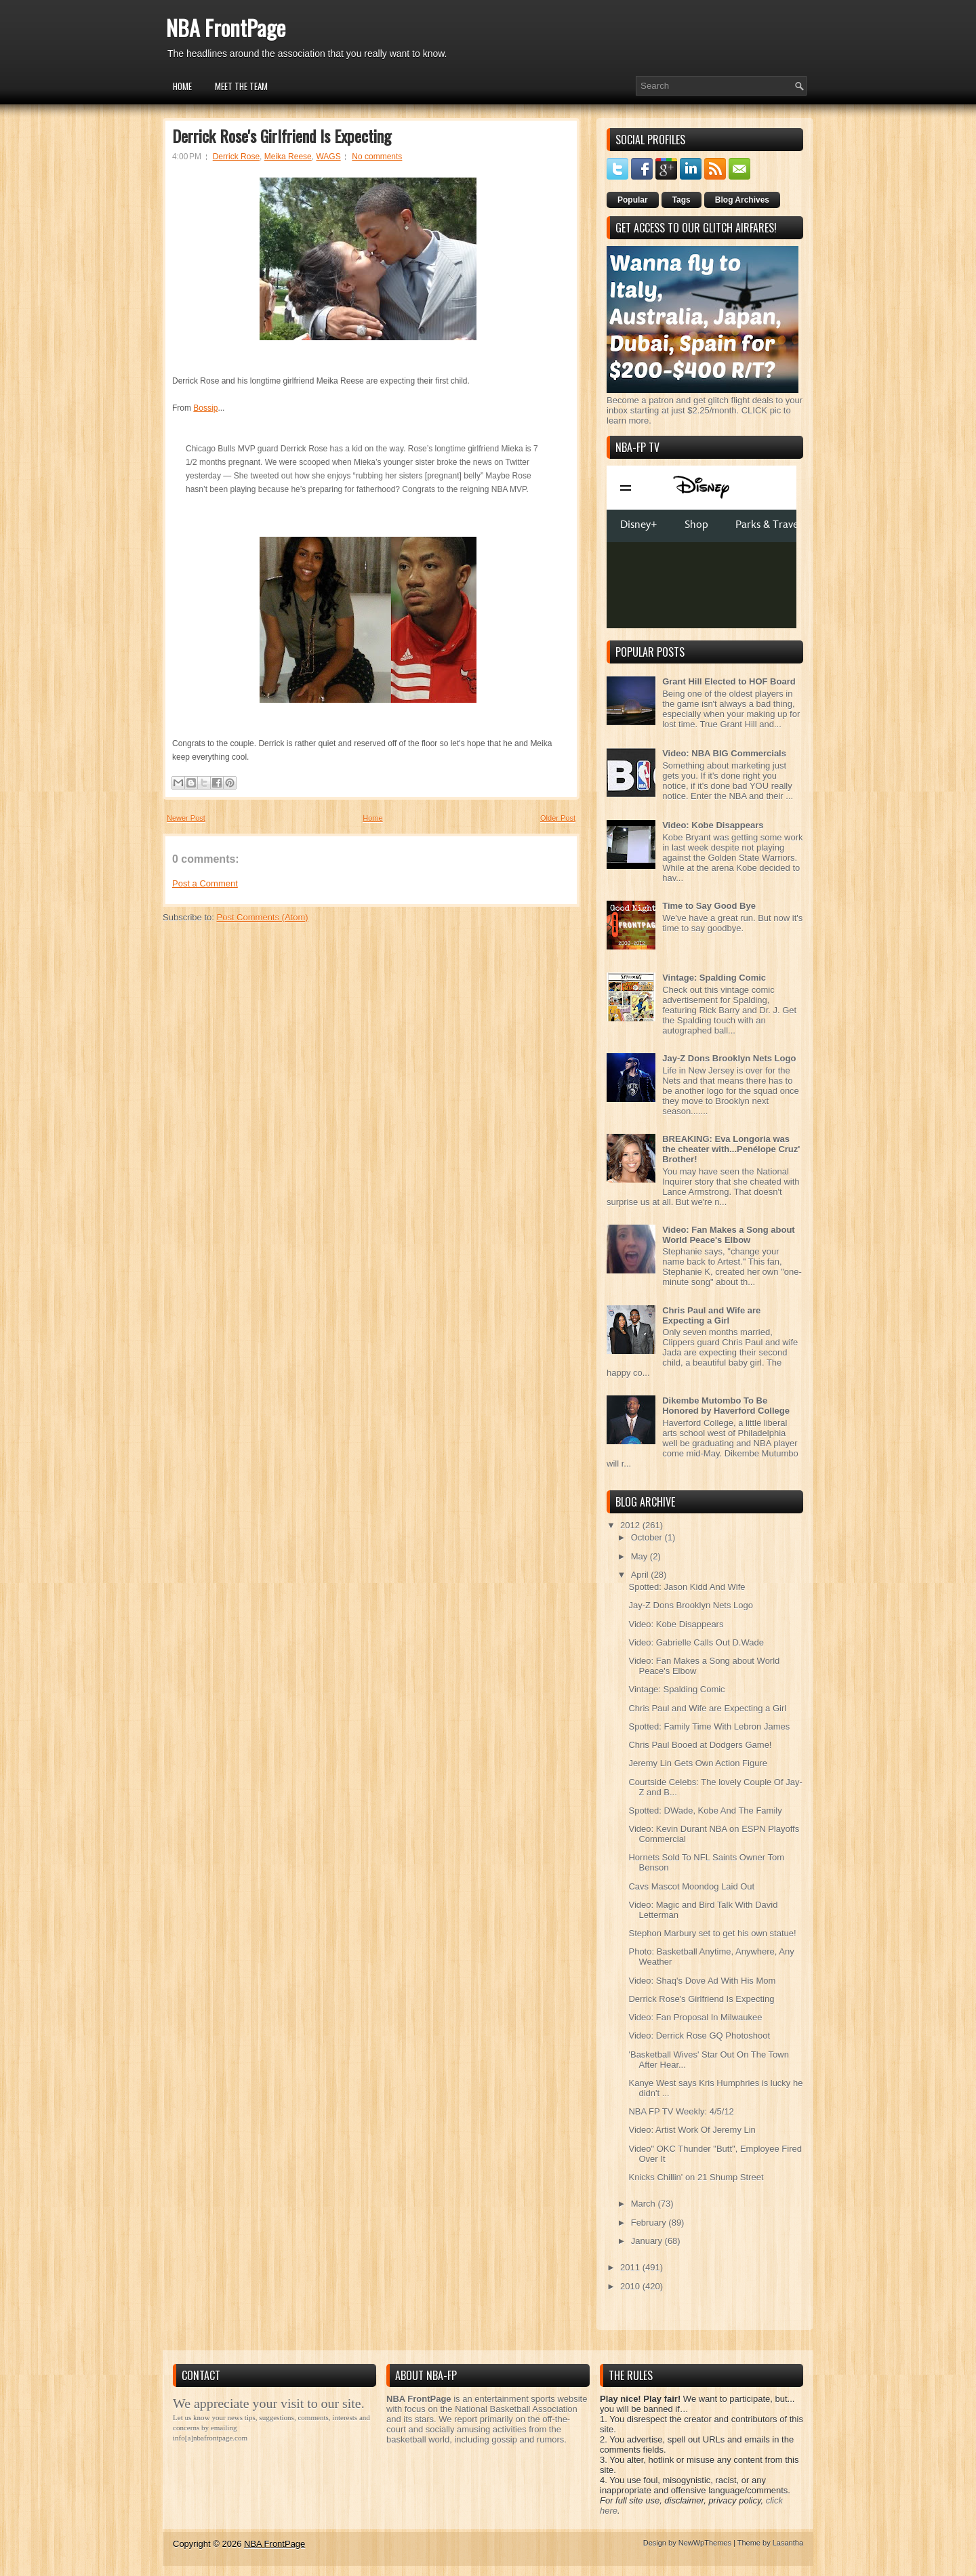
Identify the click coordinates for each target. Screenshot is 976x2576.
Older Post (557, 818)
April (641, 1575)
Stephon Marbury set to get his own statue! (712, 1933)
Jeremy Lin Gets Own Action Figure (697, 1763)
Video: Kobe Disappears (712, 825)
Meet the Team (241, 86)
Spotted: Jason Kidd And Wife (686, 1587)
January (648, 2241)
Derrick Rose (236, 156)
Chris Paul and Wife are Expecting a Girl (711, 1315)
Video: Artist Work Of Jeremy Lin (691, 2130)
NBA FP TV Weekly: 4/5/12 (680, 2111)
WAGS (328, 156)
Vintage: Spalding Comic (714, 978)
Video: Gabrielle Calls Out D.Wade (695, 1642)
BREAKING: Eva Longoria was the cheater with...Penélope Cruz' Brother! (731, 1149)
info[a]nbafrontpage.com (210, 2438)
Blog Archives (742, 200)
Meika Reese (288, 156)
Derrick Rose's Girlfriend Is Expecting (281, 135)
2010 (631, 2286)
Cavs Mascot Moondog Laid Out (691, 1886)
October (648, 1537)
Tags (681, 200)
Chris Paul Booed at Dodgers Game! (699, 1745)
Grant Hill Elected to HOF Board (728, 681)
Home (182, 86)
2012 (631, 1525)
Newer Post (186, 818)
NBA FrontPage (225, 27)
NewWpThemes (704, 2543)
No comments (377, 156)
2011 (631, 2267)
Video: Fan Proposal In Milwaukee (695, 2017)
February (650, 2222)
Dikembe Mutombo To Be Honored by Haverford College (726, 1405)
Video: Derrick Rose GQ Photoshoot (699, 2035)
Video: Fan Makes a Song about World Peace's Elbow (728, 1235)
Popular (632, 200)
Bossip (205, 408)
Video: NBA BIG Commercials (724, 753)
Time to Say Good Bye (709, 906)
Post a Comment (205, 883)
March (644, 2204)
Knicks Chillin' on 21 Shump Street (695, 2177)
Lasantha (788, 2543)
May (640, 1556)
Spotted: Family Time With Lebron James (709, 1726)
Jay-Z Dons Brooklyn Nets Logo (729, 1058)
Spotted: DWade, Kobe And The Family (704, 1810)
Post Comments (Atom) (262, 917)
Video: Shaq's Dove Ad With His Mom (701, 1981)
